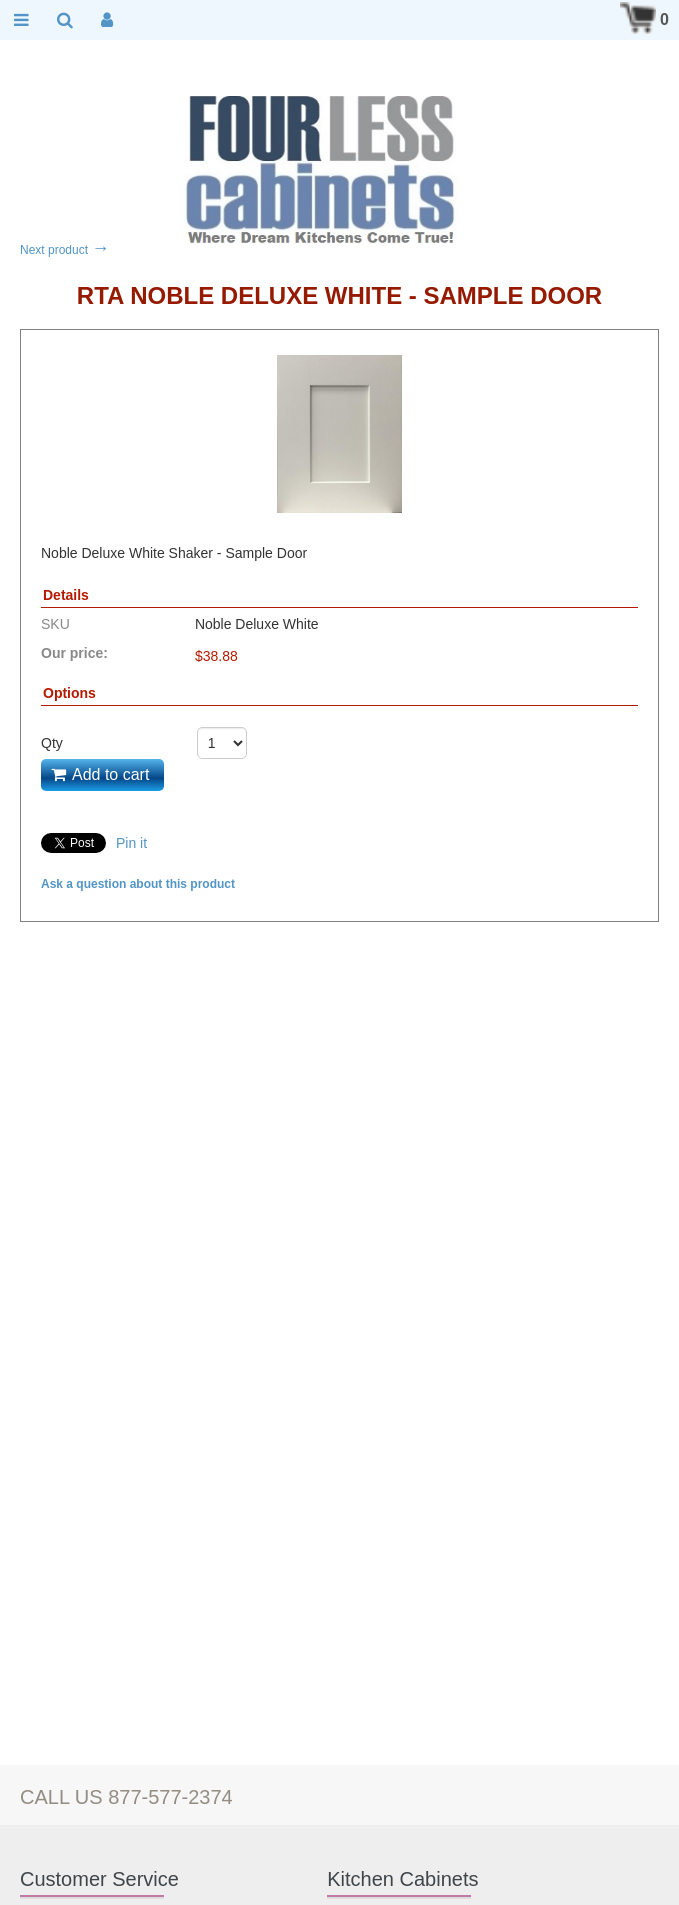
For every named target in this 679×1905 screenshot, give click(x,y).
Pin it (131, 843)
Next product (64, 250)
